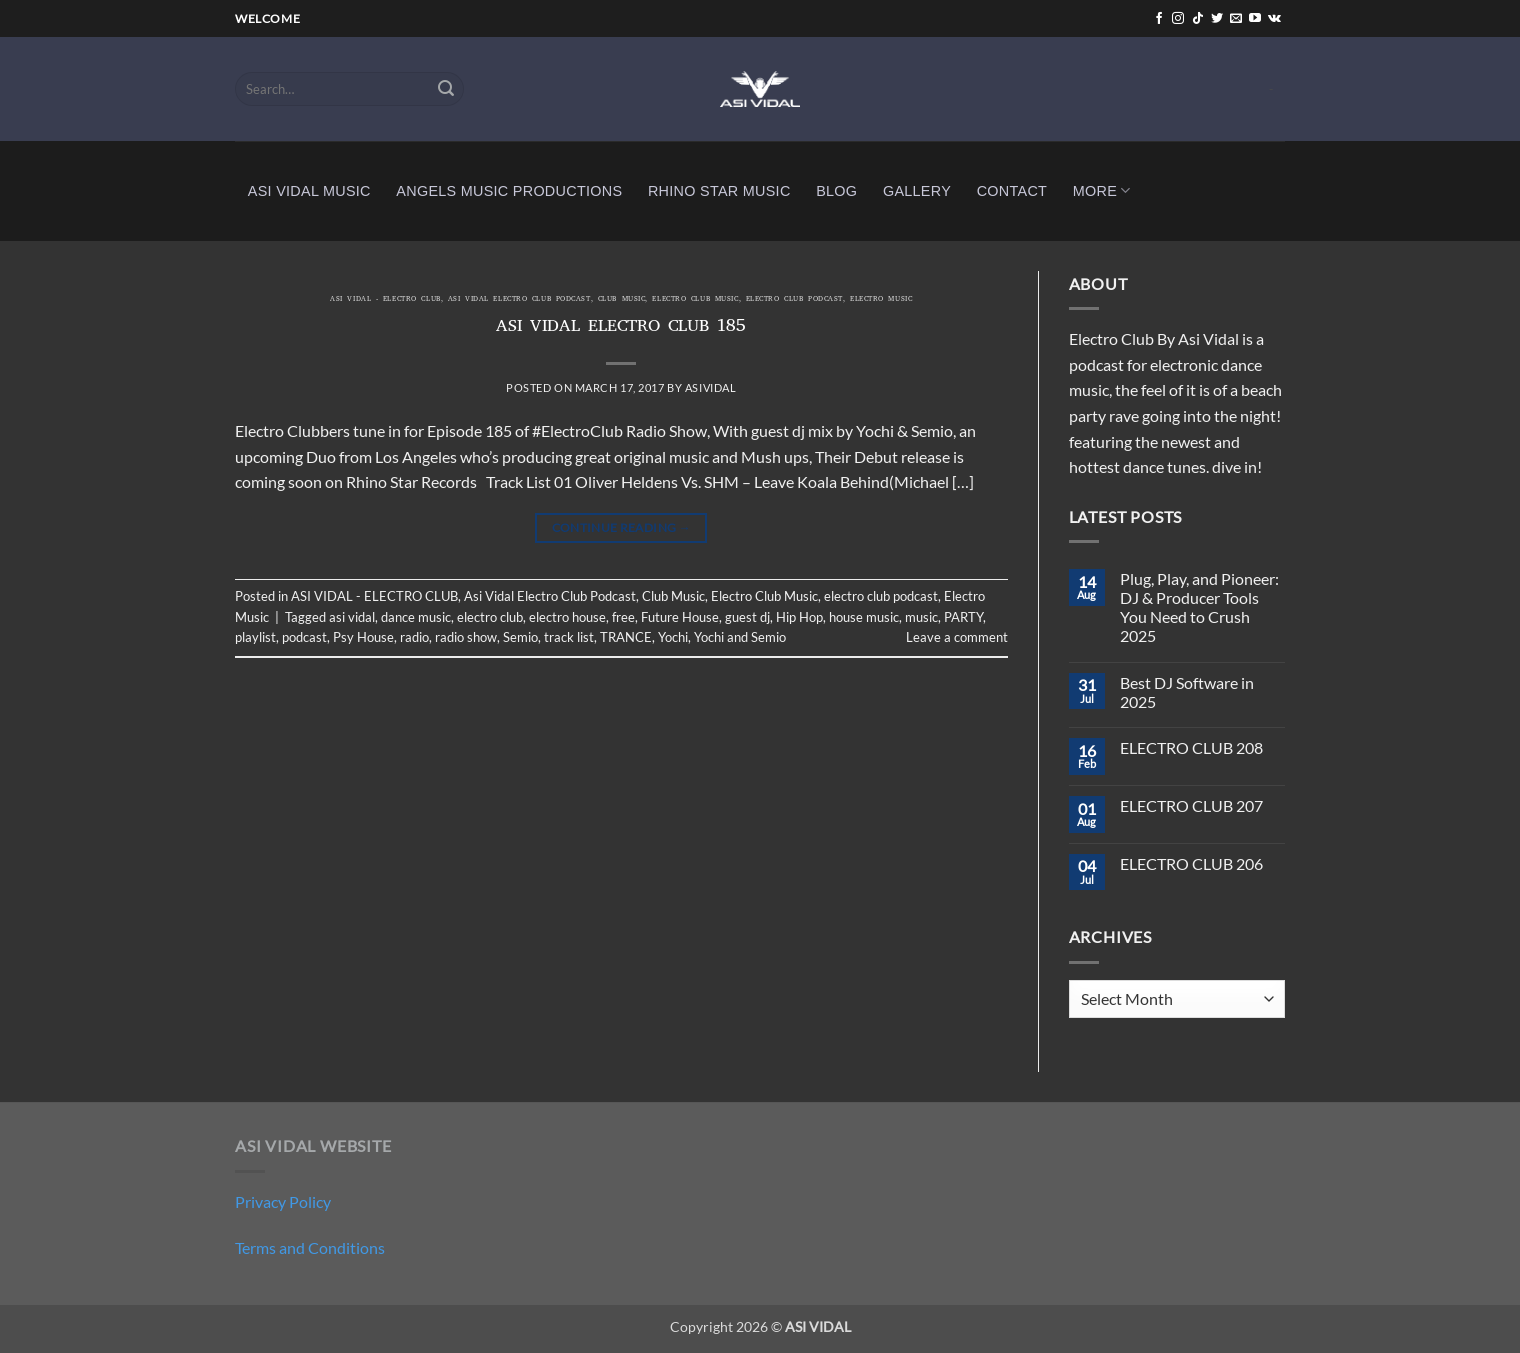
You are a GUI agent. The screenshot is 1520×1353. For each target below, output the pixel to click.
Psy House (363, 637)
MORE (1102, 190)
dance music (416, 617)
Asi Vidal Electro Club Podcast (519, 300)
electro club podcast (794, 300)
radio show (466, 637)
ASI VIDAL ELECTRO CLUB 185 (621, 328)
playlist (255, 637)
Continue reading (622, 527)
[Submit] (446, 89)
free (623, 617)
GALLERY (917, 191)
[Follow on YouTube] (1255, 19)
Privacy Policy (283, 1201)
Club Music (622, 300)
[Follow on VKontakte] (1274, 19)
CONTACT (1012, 191)
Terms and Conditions (310, 1247)
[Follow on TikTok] (1198, 19)
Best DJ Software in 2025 (1187, 692)
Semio (520, 637)
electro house (567, 617)
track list (569, 637)
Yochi (673, 637)
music (921, 617)
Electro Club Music (695, 300)
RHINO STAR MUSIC (719, 191)
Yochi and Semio (740, 637)
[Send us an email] (1236, 19)
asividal (710, 387)
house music (864, 617)
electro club (490, 617)
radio (414, 637)
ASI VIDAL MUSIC (309, 191)
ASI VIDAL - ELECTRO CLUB (385, 300)
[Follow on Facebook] (1159, 19)
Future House (680, 617)
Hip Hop (799, 617)
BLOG (836, 191)
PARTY (963, 617)
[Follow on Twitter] (1217, 19)
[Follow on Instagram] (1178, 19)
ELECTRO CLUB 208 (1191, 747)
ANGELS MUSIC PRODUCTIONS (509, 191)
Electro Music (881, 300)
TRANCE (626, 637)
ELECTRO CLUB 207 (1191, 805)
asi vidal (352, 617)
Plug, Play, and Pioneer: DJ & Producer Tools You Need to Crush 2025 (1199, 607)
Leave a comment (957, 637)
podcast (304, 637)
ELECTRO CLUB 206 (1191, 863)
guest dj (747, 617)
